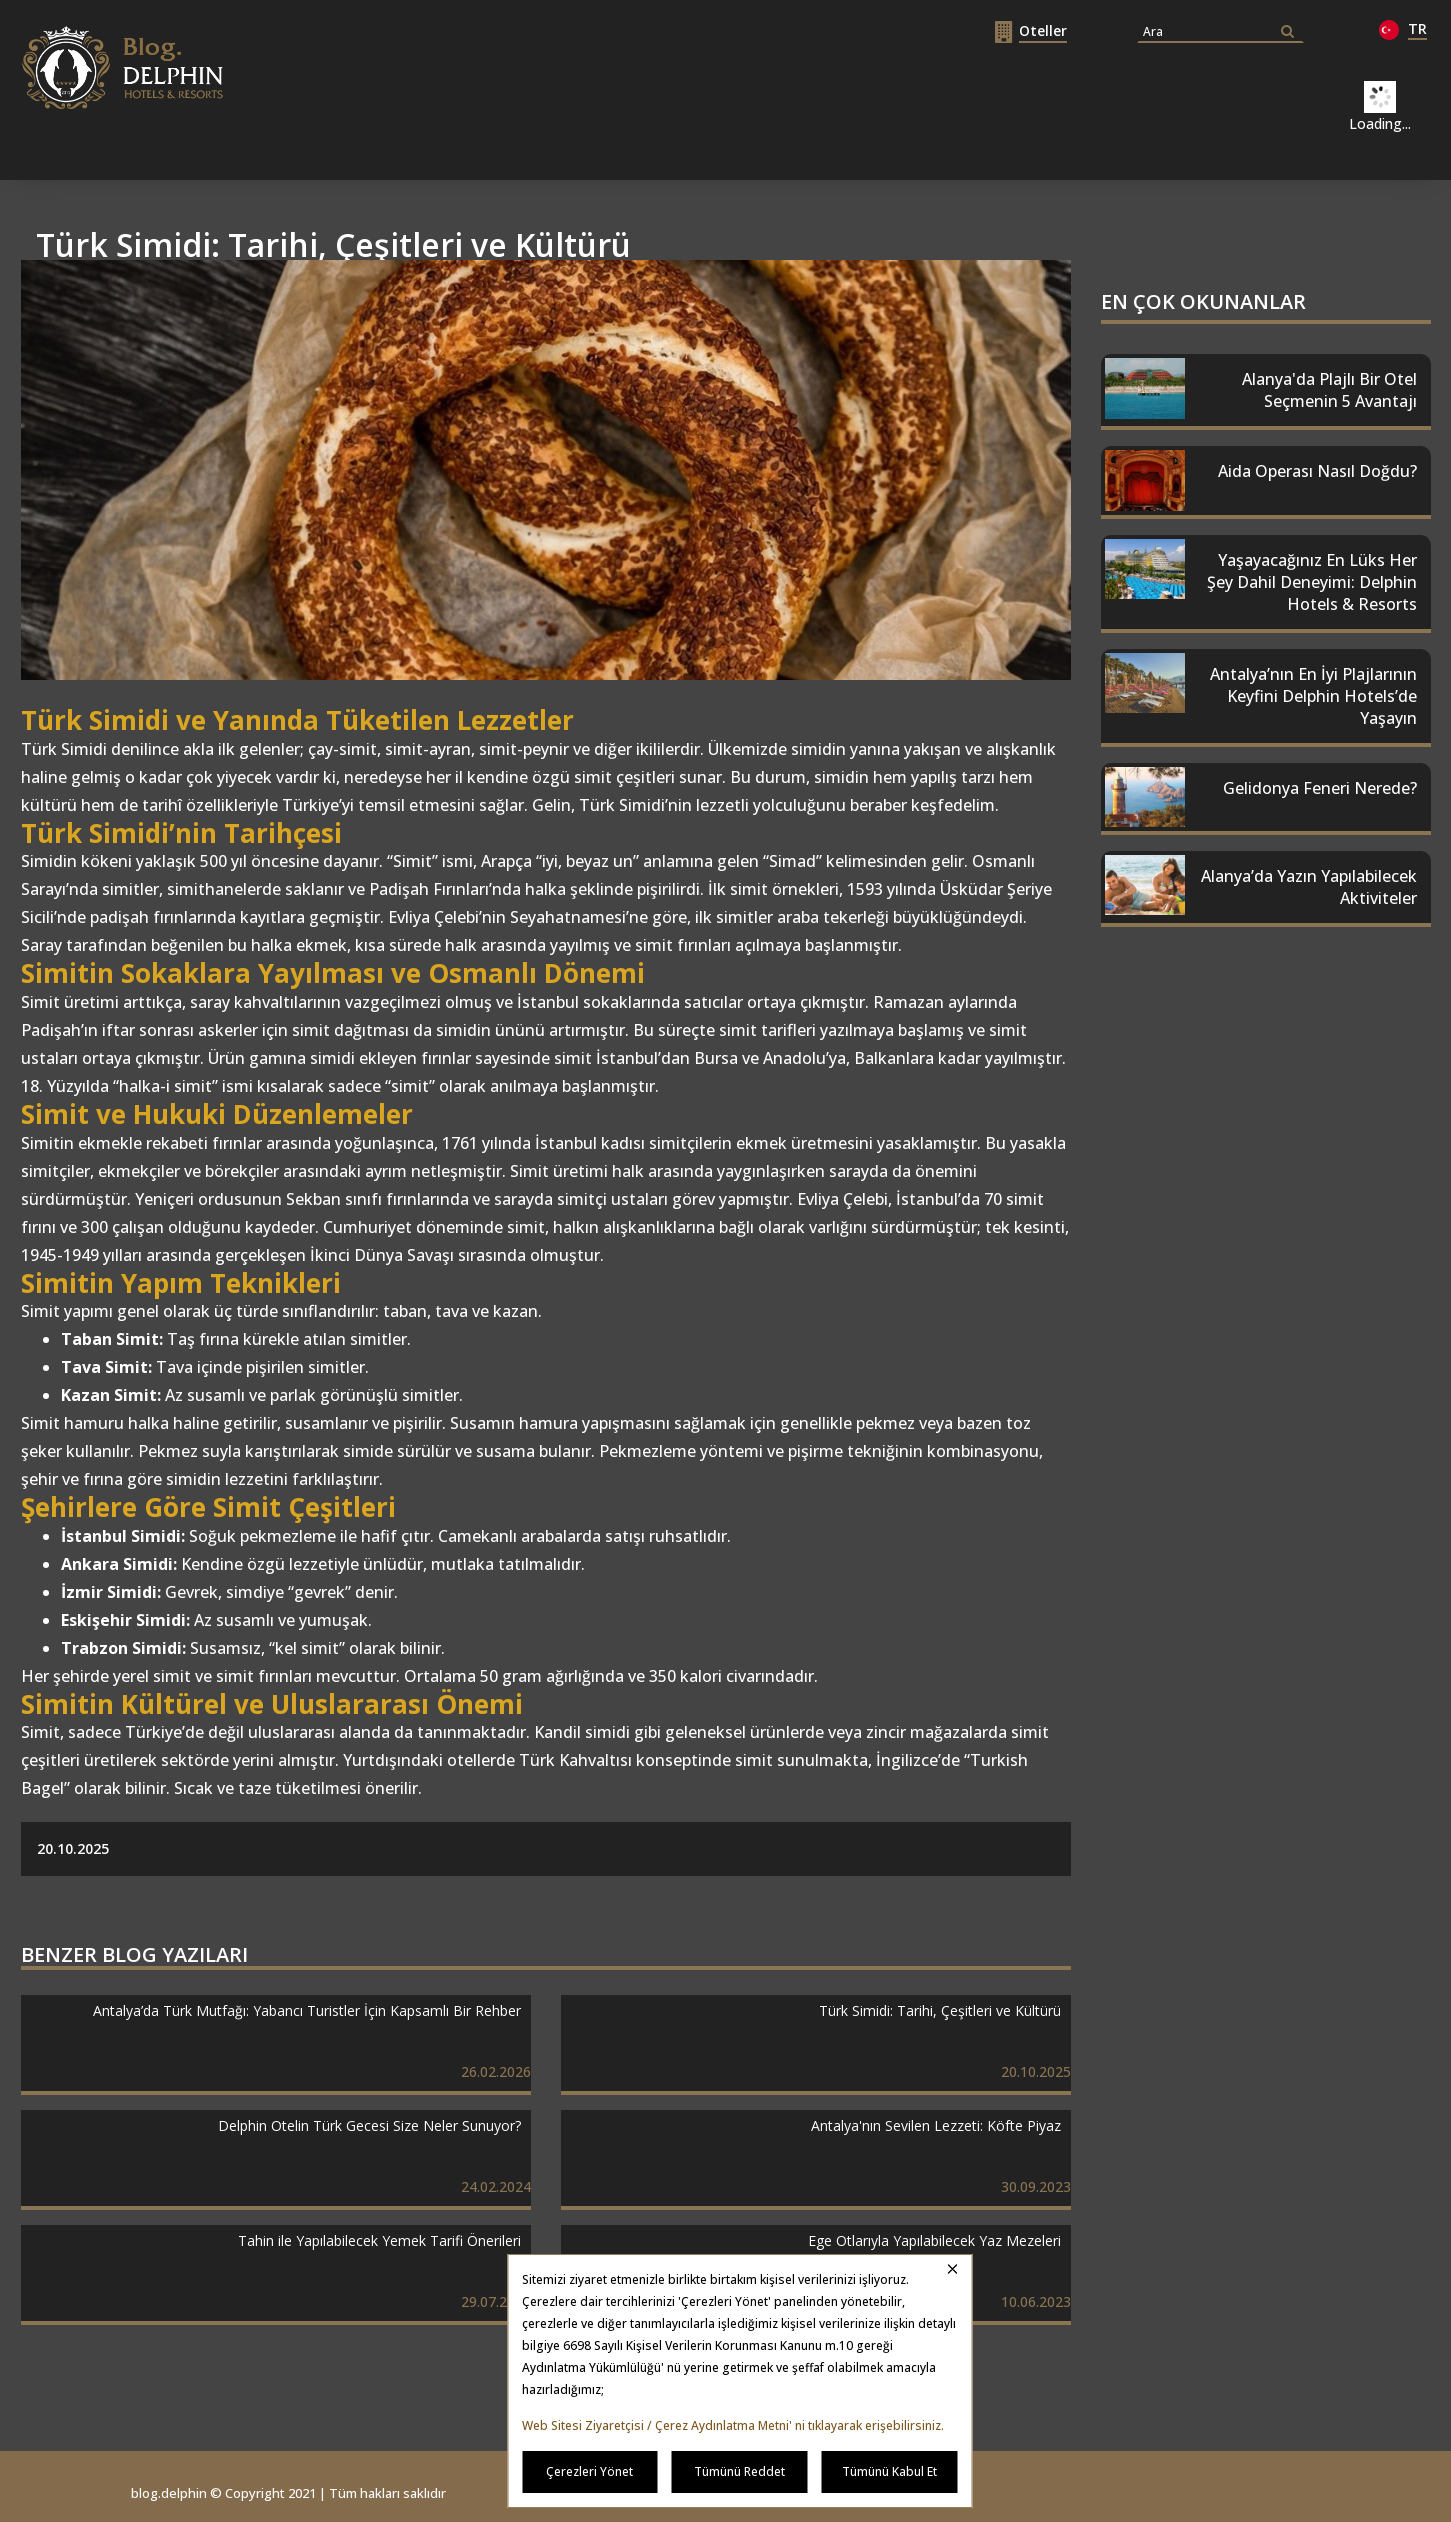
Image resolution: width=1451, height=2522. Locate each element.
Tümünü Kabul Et (889, 2471)
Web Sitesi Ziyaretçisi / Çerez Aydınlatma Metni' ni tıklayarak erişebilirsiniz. (733, 2425)
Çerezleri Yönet (589, 2471)
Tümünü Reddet (739, 2471)
